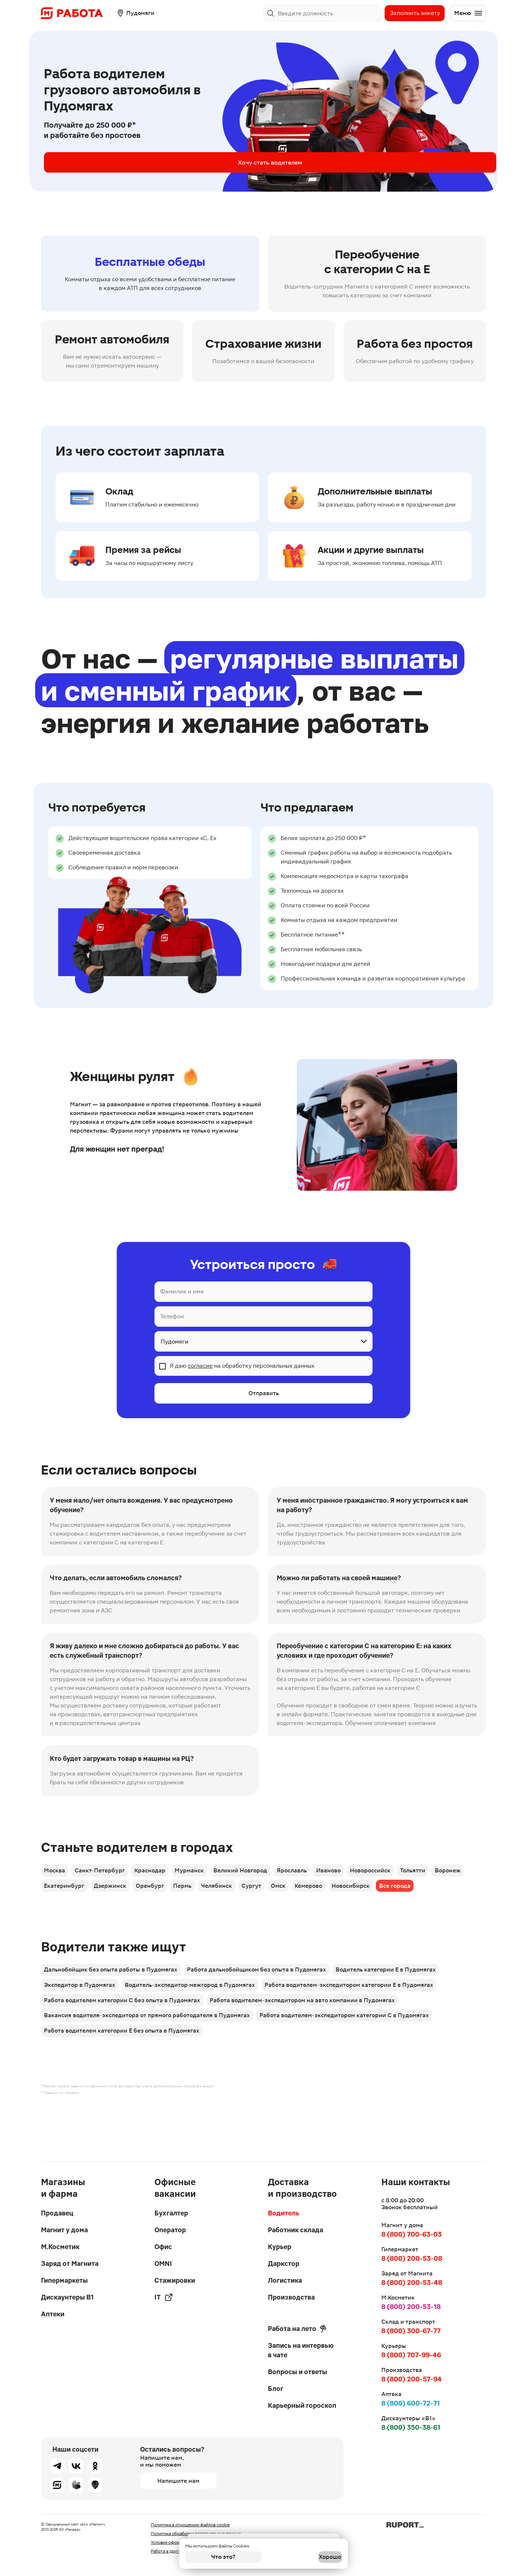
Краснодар (161, 1873)
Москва (56, 1873)
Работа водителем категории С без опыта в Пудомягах (123, 2044)
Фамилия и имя (182, 1291)
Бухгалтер (171, 2213)
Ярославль (319, 1873)
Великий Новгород (262, 1873)
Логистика (285, 2280)
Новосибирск (434, 1894)
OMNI (163, 2263)
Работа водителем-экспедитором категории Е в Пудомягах (360, 2024)
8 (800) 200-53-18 (411, 2307)
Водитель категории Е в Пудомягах (397, 2003)
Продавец (57, 2213)
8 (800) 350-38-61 (410, 2427)
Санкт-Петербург (106, 1873)
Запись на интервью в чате (301, 2350)
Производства (291, 2297)
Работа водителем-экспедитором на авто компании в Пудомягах (308, 2044)
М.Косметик (60, 2247)
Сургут (319, 1894)
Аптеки (52, 2314)
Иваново (361, 1873)
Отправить (263, 1394)
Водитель (283, 2213)
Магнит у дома (64, 2230)
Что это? (223, 2556)
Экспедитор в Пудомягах (81, 2024)
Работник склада (295, 2230)
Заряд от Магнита (69, 2263)
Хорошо (304, 2556)
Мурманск (206, 1873)
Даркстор (283, 2263)
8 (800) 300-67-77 (411, 2331)
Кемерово (387, 1894)
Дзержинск (157, 1894)
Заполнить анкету (415, 13)
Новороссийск (408, 1873)
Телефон (172, 1316)
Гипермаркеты (64, 2280)
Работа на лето (297, 2329)
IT (163, 2297)
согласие (200, 1365)
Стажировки (174, 2280)
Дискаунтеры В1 (67, 2297)
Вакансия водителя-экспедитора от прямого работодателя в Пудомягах (148, 2065)
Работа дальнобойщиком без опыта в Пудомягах (263, 2003)
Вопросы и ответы (297, 2372)
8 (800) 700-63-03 (411, 2234)
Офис (163, 2247)
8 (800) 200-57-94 (411, 2379)
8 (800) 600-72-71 (410, 2403)
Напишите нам (178, 2480)
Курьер (279, 2247)
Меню (468, 13)
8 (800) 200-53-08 (411, 2258)
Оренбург (202, 1894)
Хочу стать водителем (102, 162)
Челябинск (279, 1894)
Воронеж (58, 1894)
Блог (275, 2388)
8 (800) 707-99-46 (411, 2355)
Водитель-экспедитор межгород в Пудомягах (196, 2024)
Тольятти (455, 1873)
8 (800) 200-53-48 (411, 2282)
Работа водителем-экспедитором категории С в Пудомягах (351, 2065)
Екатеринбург (106, 1894)
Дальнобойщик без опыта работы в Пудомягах (112, 2003)
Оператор (170, 2230)
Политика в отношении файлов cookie (190, 2524)
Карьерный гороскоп (302, 2405)
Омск (351, 1894)
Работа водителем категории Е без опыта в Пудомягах (123, 2085)
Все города (61, 1914)
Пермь (240, 1894)
